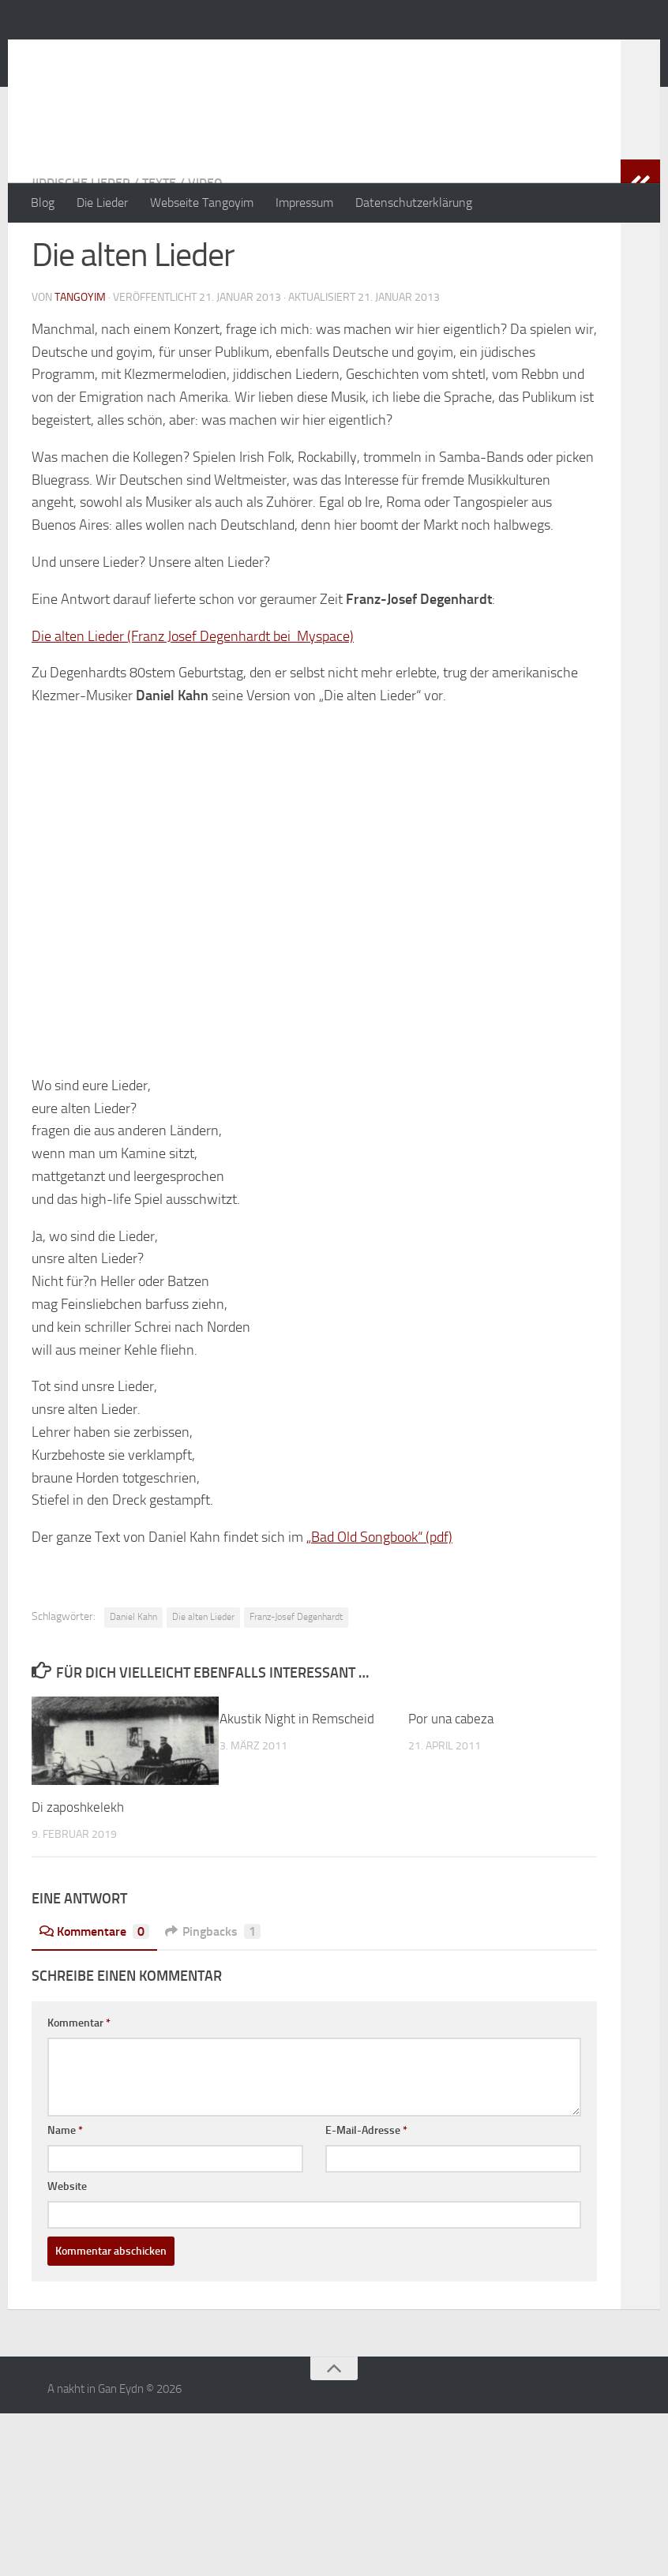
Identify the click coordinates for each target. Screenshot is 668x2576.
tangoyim (80, 360)
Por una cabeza (450, 1782)
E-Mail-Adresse (366, 2193)
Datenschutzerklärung (413, 202)
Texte (159, 245)
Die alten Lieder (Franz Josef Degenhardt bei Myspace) (193, 699)
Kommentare (94, 1994)
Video (205, 245)
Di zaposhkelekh (78, 1870)
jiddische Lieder (81, 245)
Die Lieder (102, 202)
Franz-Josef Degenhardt (296, 1679)
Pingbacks (213, 1994)
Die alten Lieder (203, 1679)
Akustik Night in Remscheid (297, 1782)
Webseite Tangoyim (201, 202)
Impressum (304, 202)
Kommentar (79, 2086)
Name (65, 2193)
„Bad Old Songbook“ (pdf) (379, 1600)
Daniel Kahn (133, 1679)
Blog (42, 202)
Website (67, 2249)
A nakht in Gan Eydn (169, 54)
